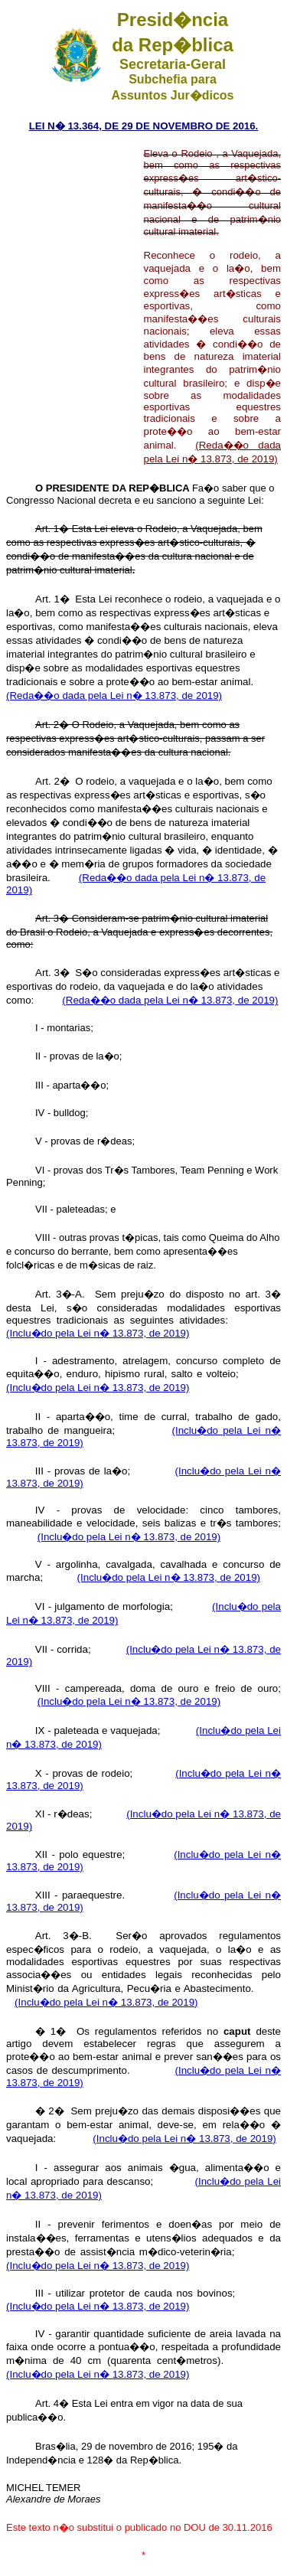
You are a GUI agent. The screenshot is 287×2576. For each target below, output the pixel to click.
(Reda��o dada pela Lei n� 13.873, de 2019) (114, 695)
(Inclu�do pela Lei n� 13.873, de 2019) (97, 1333)
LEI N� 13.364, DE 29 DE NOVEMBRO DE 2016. (144, 126)
